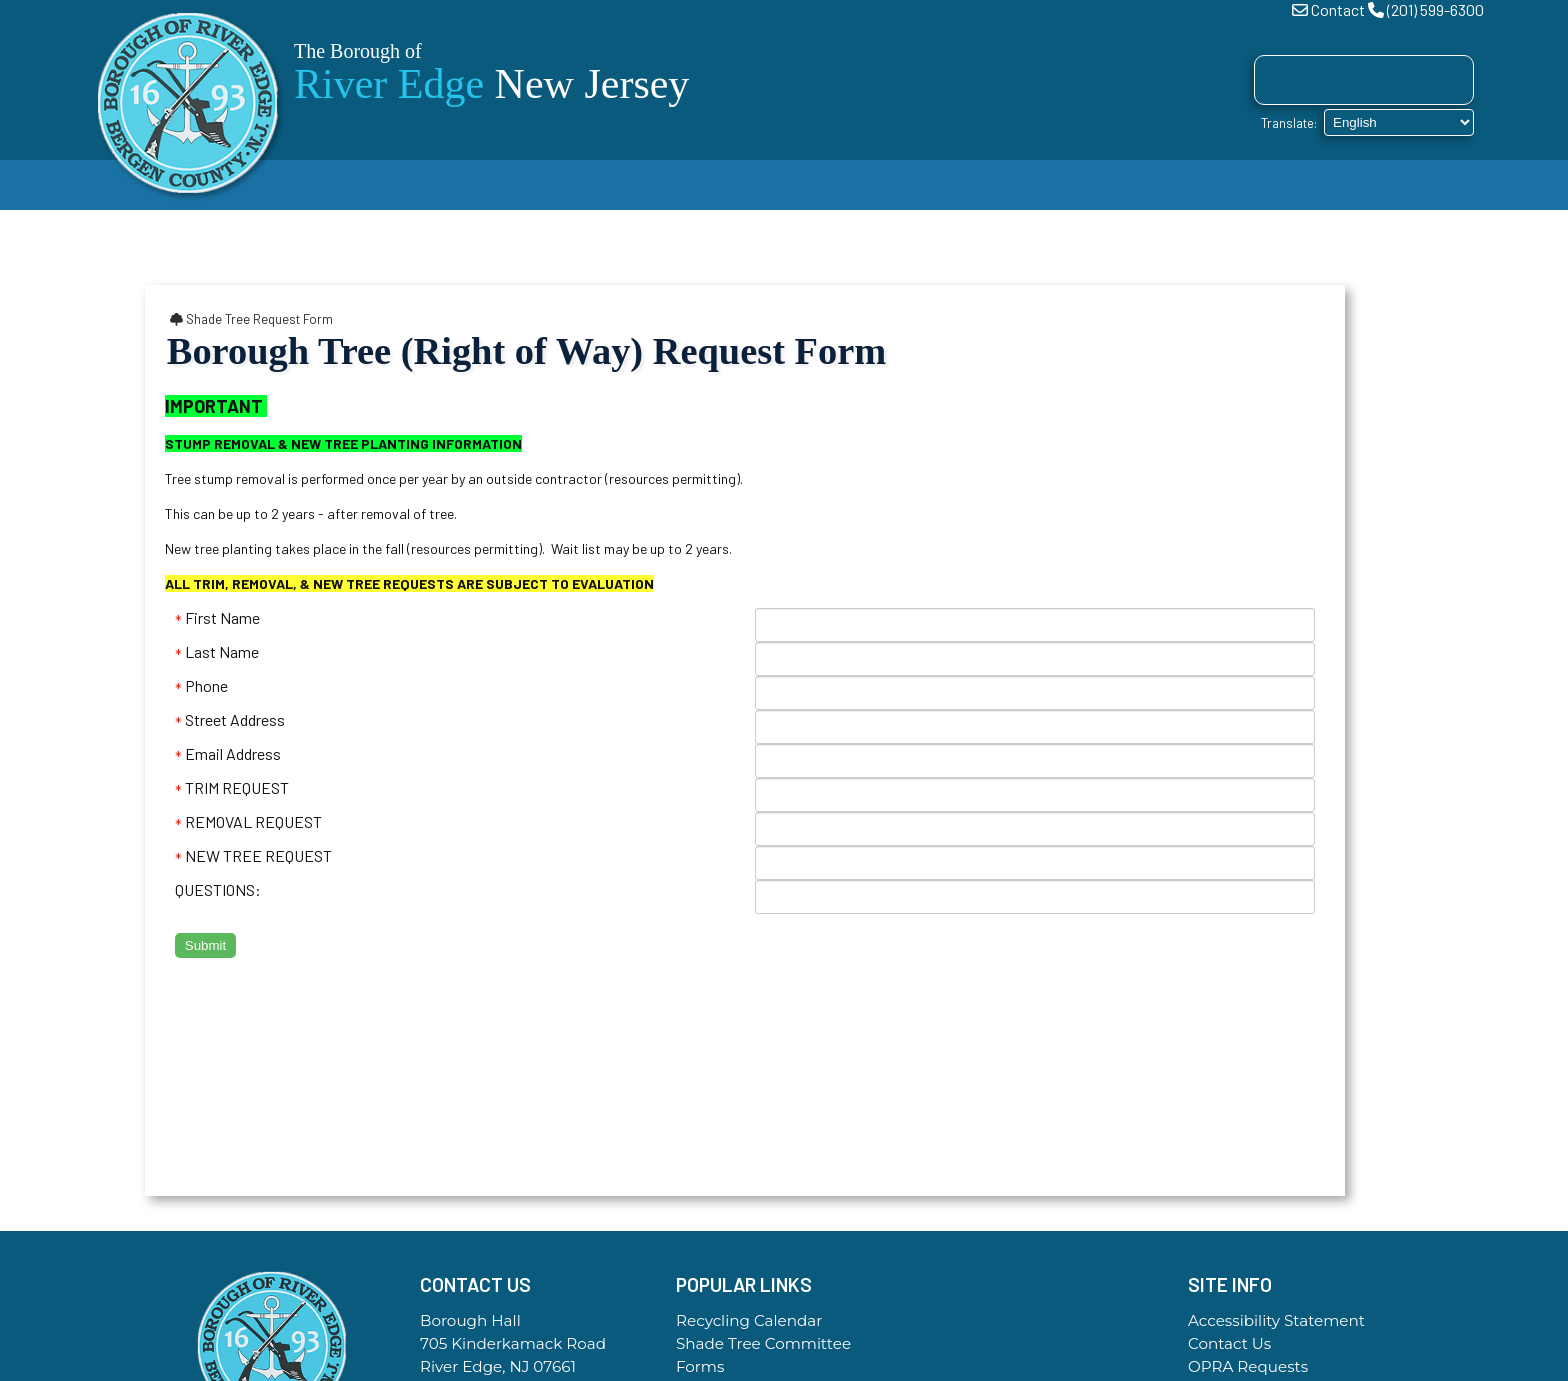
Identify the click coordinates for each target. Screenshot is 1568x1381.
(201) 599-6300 (1435, 9)
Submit (205, 945)
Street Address (230, 719)
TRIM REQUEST (232, 787)
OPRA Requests (1248, 1366)
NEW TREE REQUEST (253, 855)
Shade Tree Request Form (251, 319)
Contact (1338, 9)
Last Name (217, 651)
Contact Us (1229, 1343)
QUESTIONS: (218, 889)
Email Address (228, 753)
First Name (217, 617)
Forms (700, 1366)
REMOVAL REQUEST (248, 821)
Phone (201, 685)
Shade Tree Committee (763, 1343)
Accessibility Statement (1276, 1320)
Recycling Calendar (749, 1320)
